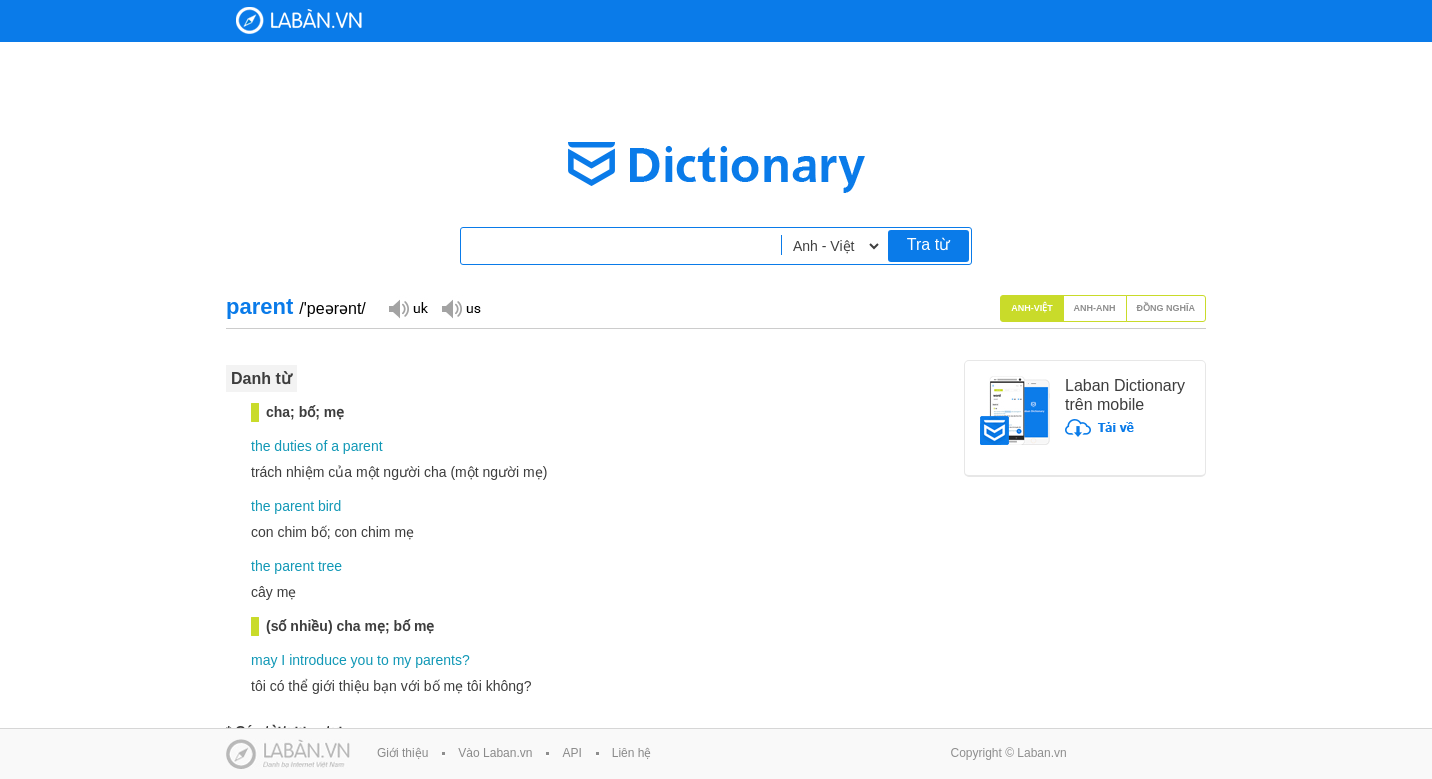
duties (292, 446)
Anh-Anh (1095, 308)
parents (438, 660)
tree (330, 566)
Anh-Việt (1032, 308)
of (322, 446)
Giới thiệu (402, 753)
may (264, 660)
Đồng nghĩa (1166, 308)
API (571, 753)
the (260, 446)
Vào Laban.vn (495, 753)
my (402, 660)
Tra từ (928, 244)
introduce (318, 660)
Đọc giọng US (461, 307)
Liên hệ (632, 753)
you (362, 660)
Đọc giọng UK (408, 307)
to (383, 660)
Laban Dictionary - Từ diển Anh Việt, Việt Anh (299, 20)
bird (329, 506)
